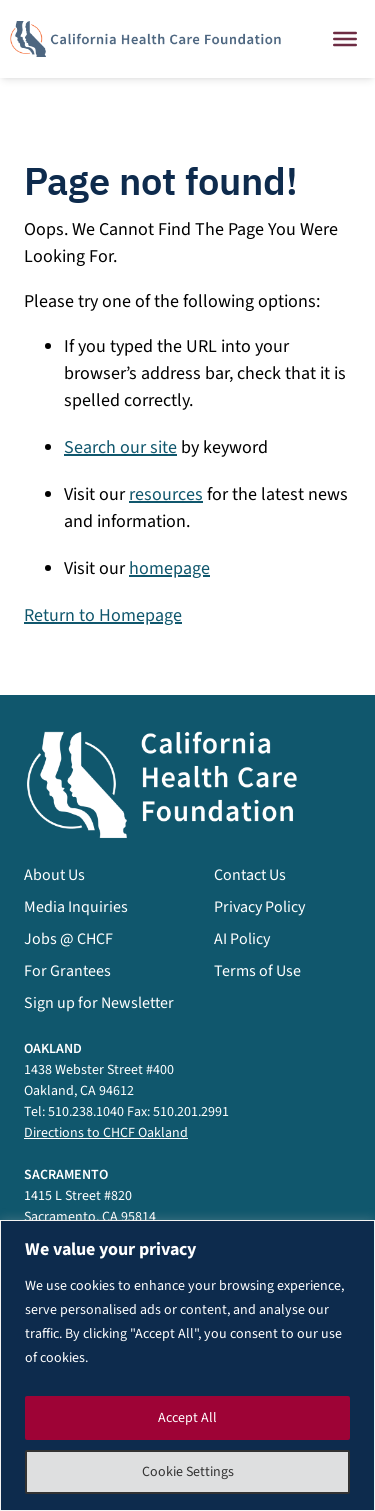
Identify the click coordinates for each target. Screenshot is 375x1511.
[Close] (345, 39)
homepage (169, 568)
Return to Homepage (103, 615)
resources (166, 494)
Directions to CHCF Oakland (106, 1132)
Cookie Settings (188, 1472)
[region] (187, 1365)
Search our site (120, 447)
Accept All (187, 1418)
